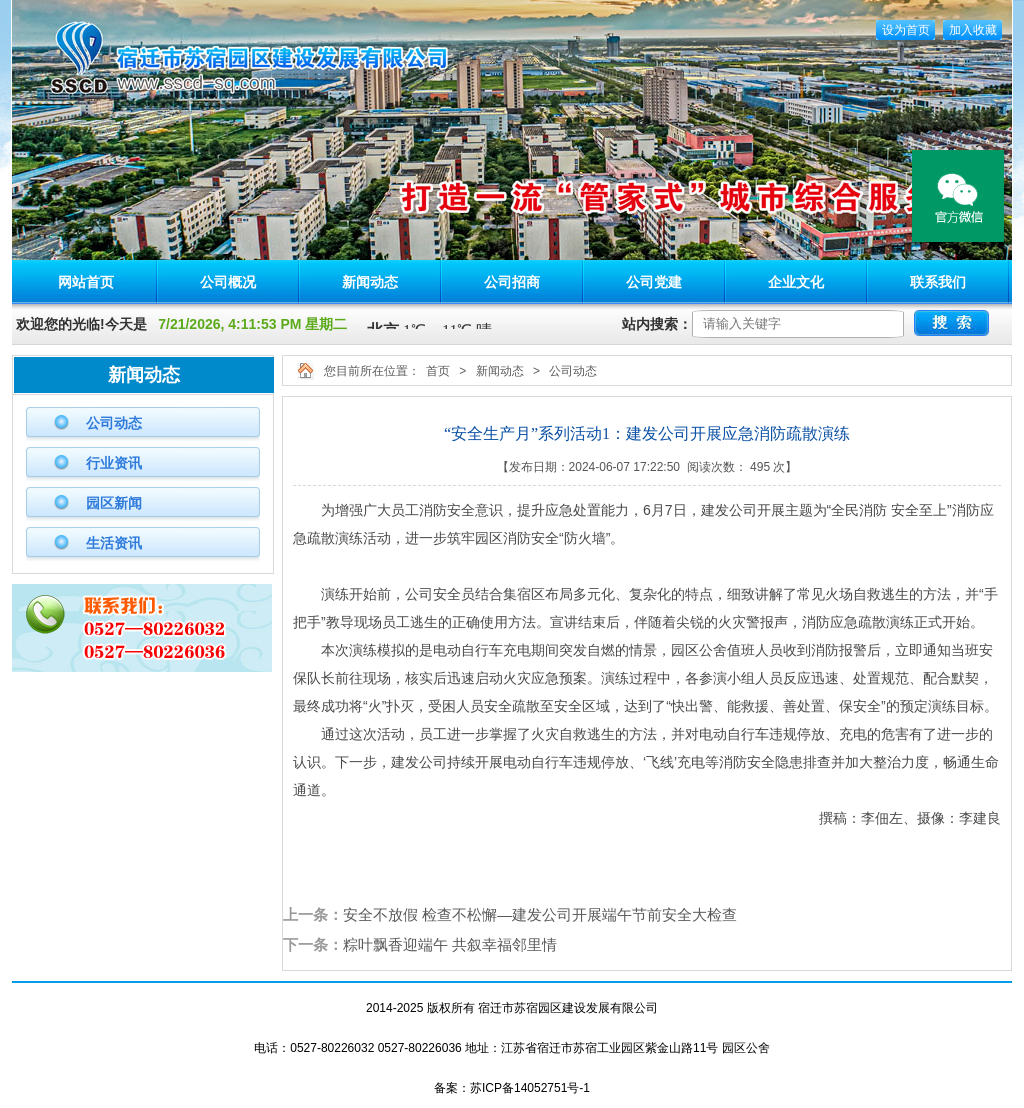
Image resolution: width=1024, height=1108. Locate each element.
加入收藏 (973, 30)
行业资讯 (114, 463)
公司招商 (512, 282)
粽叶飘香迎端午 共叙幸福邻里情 (450, 944)
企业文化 (796, 282)
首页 (438, 371)
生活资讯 (114, 543)
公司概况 (228, 282)
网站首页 (86, 282)
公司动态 (114, 423)
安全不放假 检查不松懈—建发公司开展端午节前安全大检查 (540, 914)
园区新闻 (114, 503)
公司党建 (654, 282)
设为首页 (906, 30)
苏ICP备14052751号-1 (530, 1088)
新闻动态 (370, 282)
